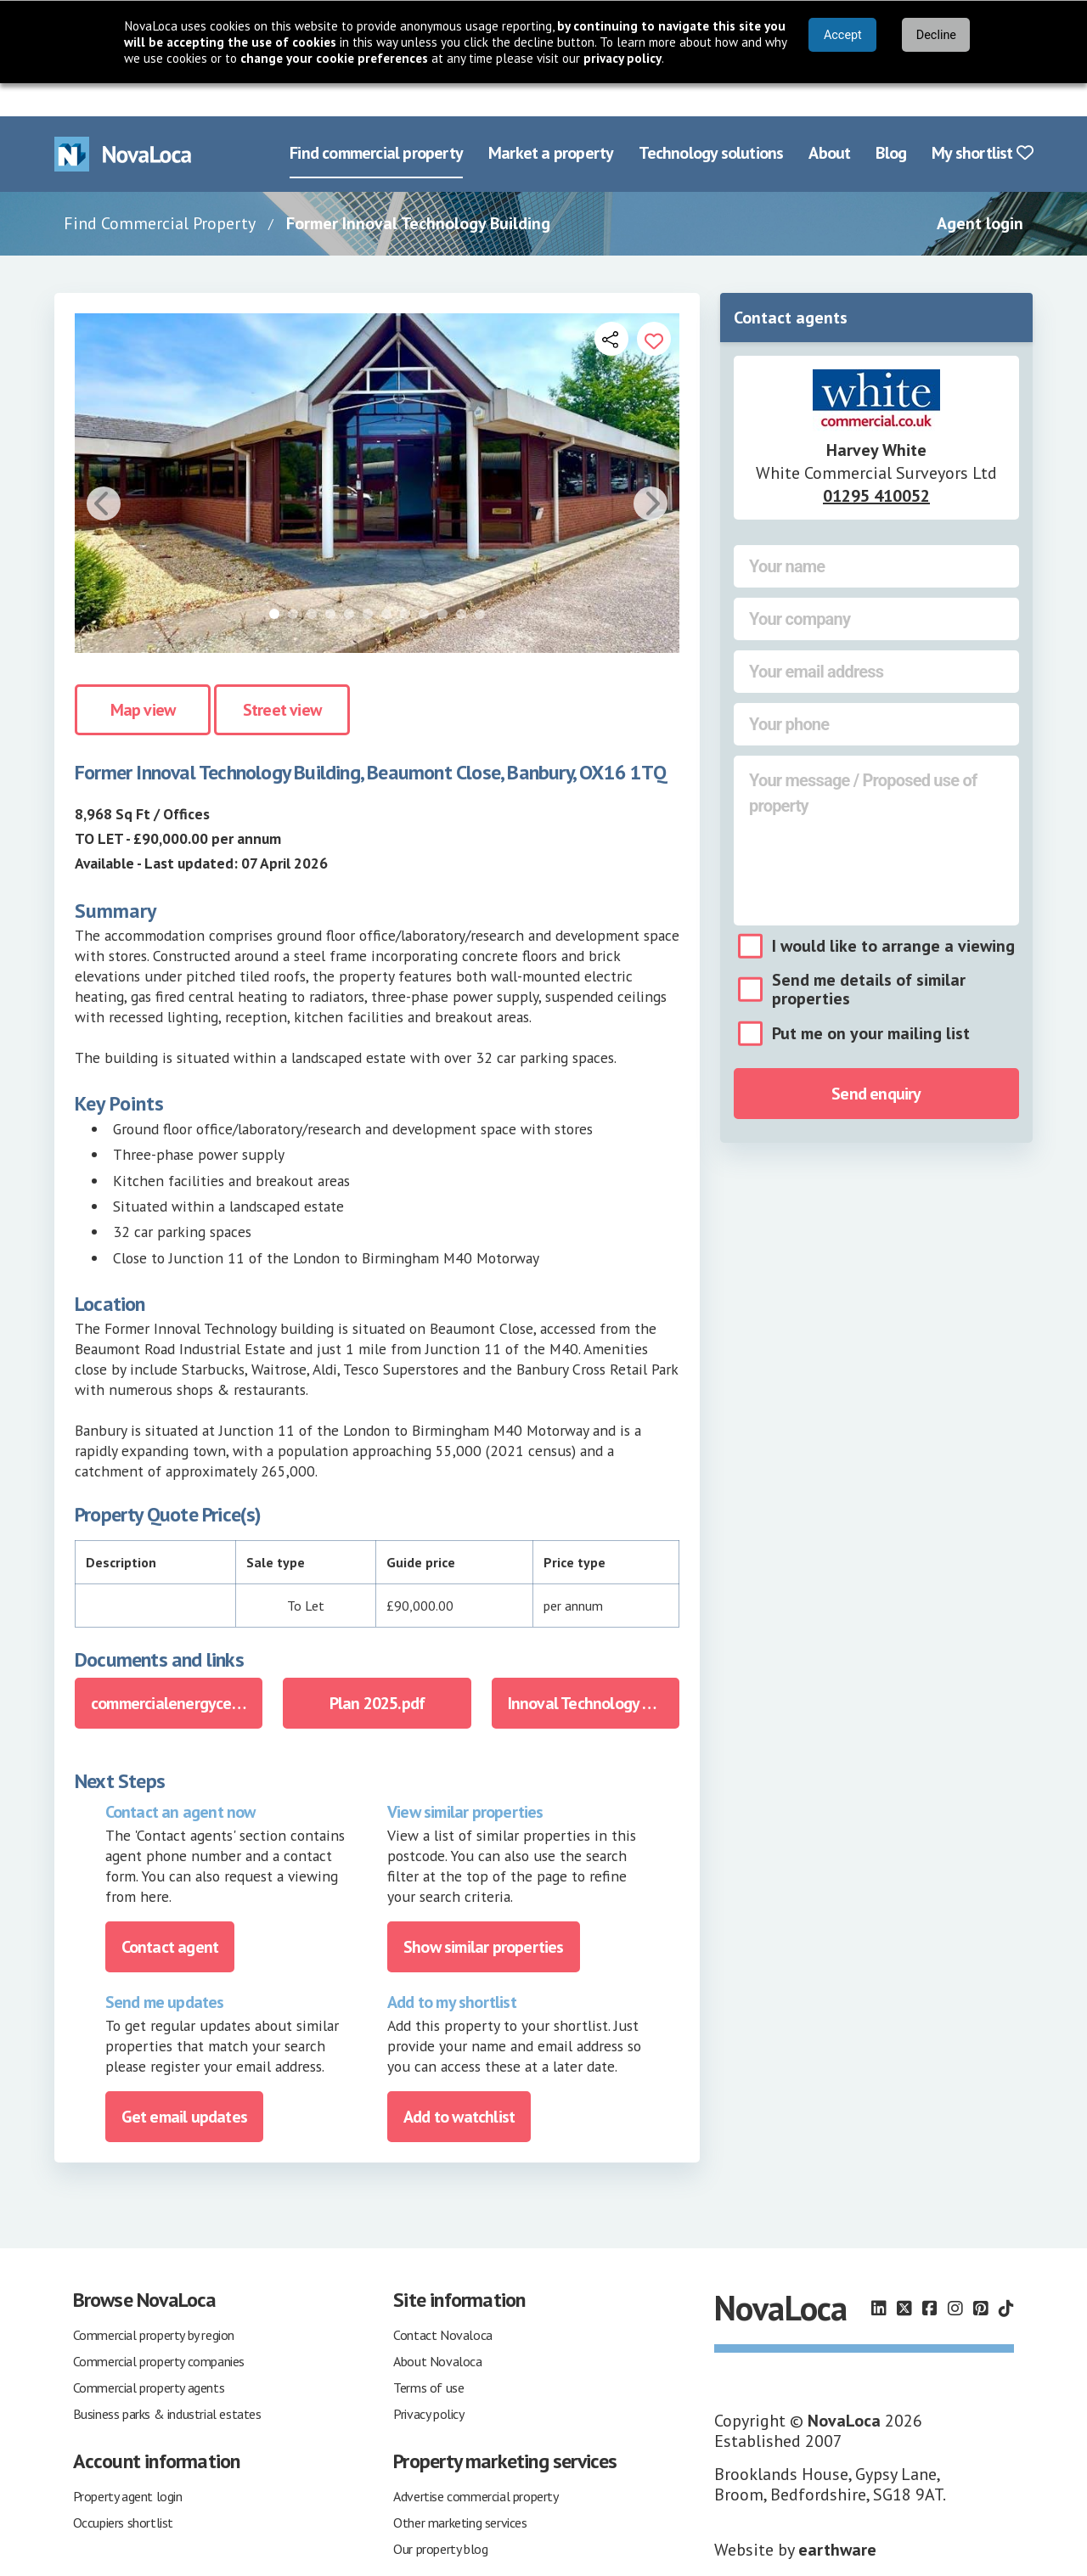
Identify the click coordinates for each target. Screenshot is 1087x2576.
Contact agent (170, 1914)
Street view (282, 677)
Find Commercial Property (160, 190)
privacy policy (622, 58)
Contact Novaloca (443, 2301)
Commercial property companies (159, 2328)
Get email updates (184, 2084)
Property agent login (128, 2463)
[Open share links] (611, 306)
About (829, 121)
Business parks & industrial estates (167, 2380)
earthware (837, 2517)
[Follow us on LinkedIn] (879, 2275)
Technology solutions (711, 121)
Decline (936, 35)
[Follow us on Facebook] (930, 2275)
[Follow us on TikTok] (1006, 2275)
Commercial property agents (149, 2354)
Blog (891, 121)
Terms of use (428, 2354)
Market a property (550, 121)
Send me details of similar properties (869, 956)
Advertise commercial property (475, 2463)
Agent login (980, 190)
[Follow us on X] (904, 2275)
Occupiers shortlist (123, 2489)
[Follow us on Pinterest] (980, 2275)
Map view (143, 677)
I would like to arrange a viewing (893, 912)
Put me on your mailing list (871, 1000)
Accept (843, 35)
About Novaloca (437, 2328)
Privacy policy (428, 2380)
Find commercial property (376, 121)
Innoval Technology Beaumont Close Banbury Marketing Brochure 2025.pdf (593, 1670)
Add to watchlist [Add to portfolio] (459, 2084)
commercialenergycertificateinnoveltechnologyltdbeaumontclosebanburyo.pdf (176, 1670)
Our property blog (440, 2515)
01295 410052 (876, 463)
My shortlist (982, 121)
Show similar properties (483, 1914)
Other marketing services (460, 2489)
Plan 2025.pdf (377, 1670)
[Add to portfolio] (654, 306)
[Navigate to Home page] (123, 121)
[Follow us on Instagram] (955, 2275)
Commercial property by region (153, 2301)
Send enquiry (876, 1060)
